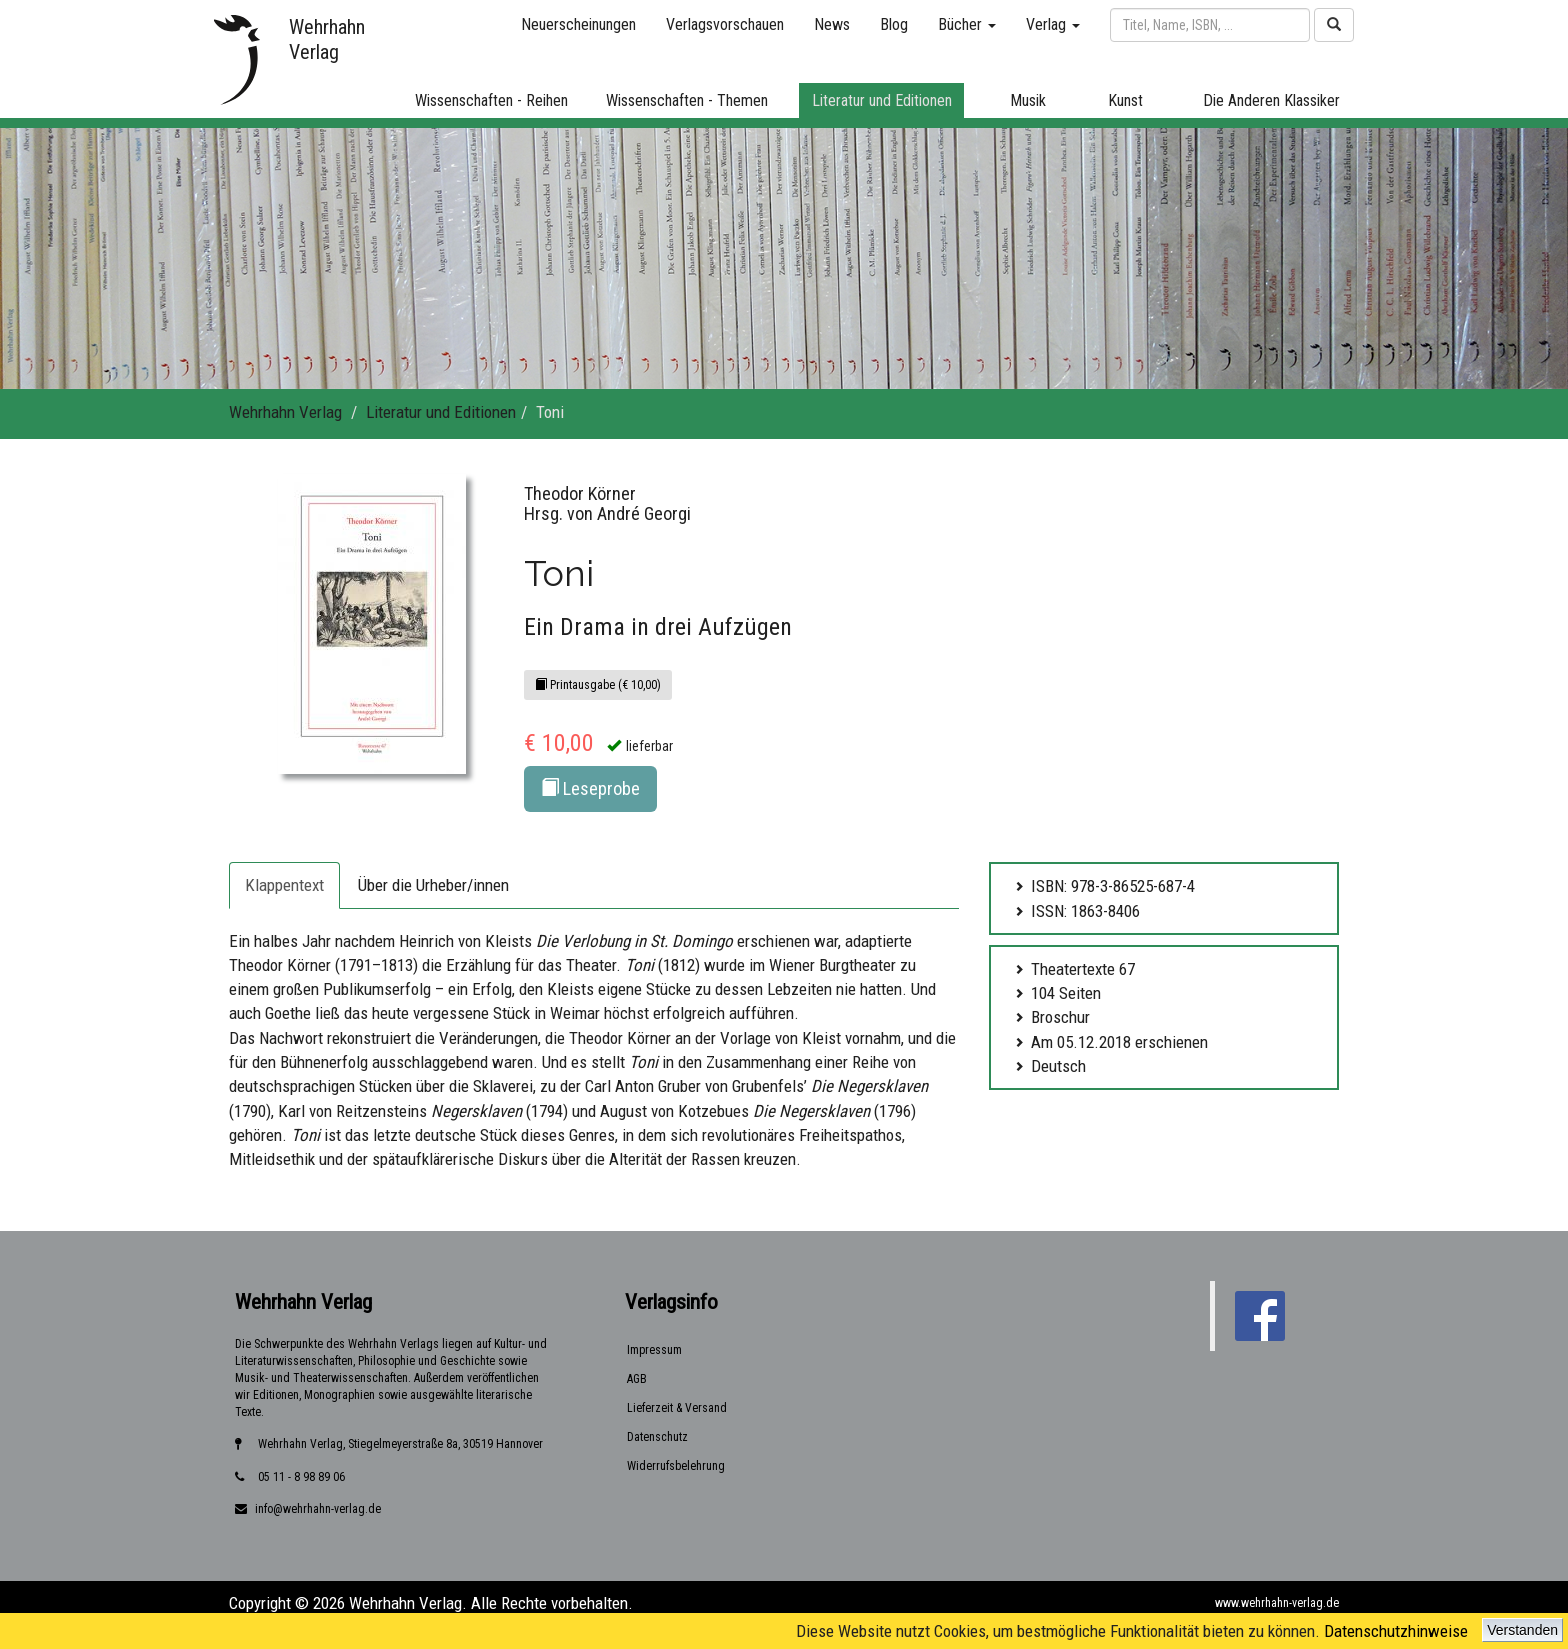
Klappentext (284, 885)
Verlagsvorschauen (725, 24)
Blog (894, 24)
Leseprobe (590, 788)
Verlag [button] (1053, 24)
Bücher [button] (967, 24)
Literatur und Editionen (441, 412)
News (832, 24)
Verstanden (1522, 1630)
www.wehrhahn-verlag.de (1277, 1603)
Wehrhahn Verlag (285, 412)
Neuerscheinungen (578, 24)
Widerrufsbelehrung (676, 1466)
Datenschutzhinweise (1396, 1631)
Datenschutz (657, 1437)
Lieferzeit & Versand (677, 1408)
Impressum (654, 1350)
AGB (637, 1379)
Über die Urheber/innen (433, 885)
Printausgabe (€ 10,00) (598, 685)
